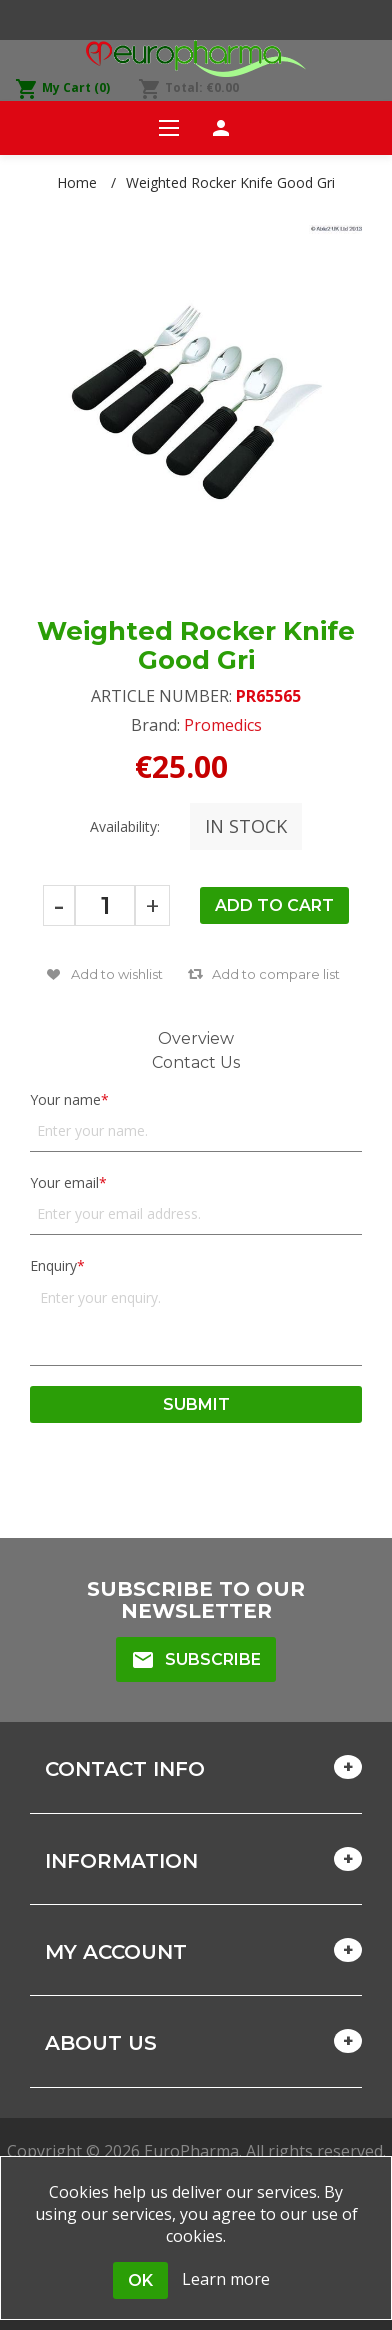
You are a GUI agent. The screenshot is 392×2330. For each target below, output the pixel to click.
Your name (65, 1099)
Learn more (226, 2279)
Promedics (223, 725)
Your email (64, 1182)
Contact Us (196, 1062)
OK (140, 2280)
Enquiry (53, 1265)
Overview (196, 1038)
